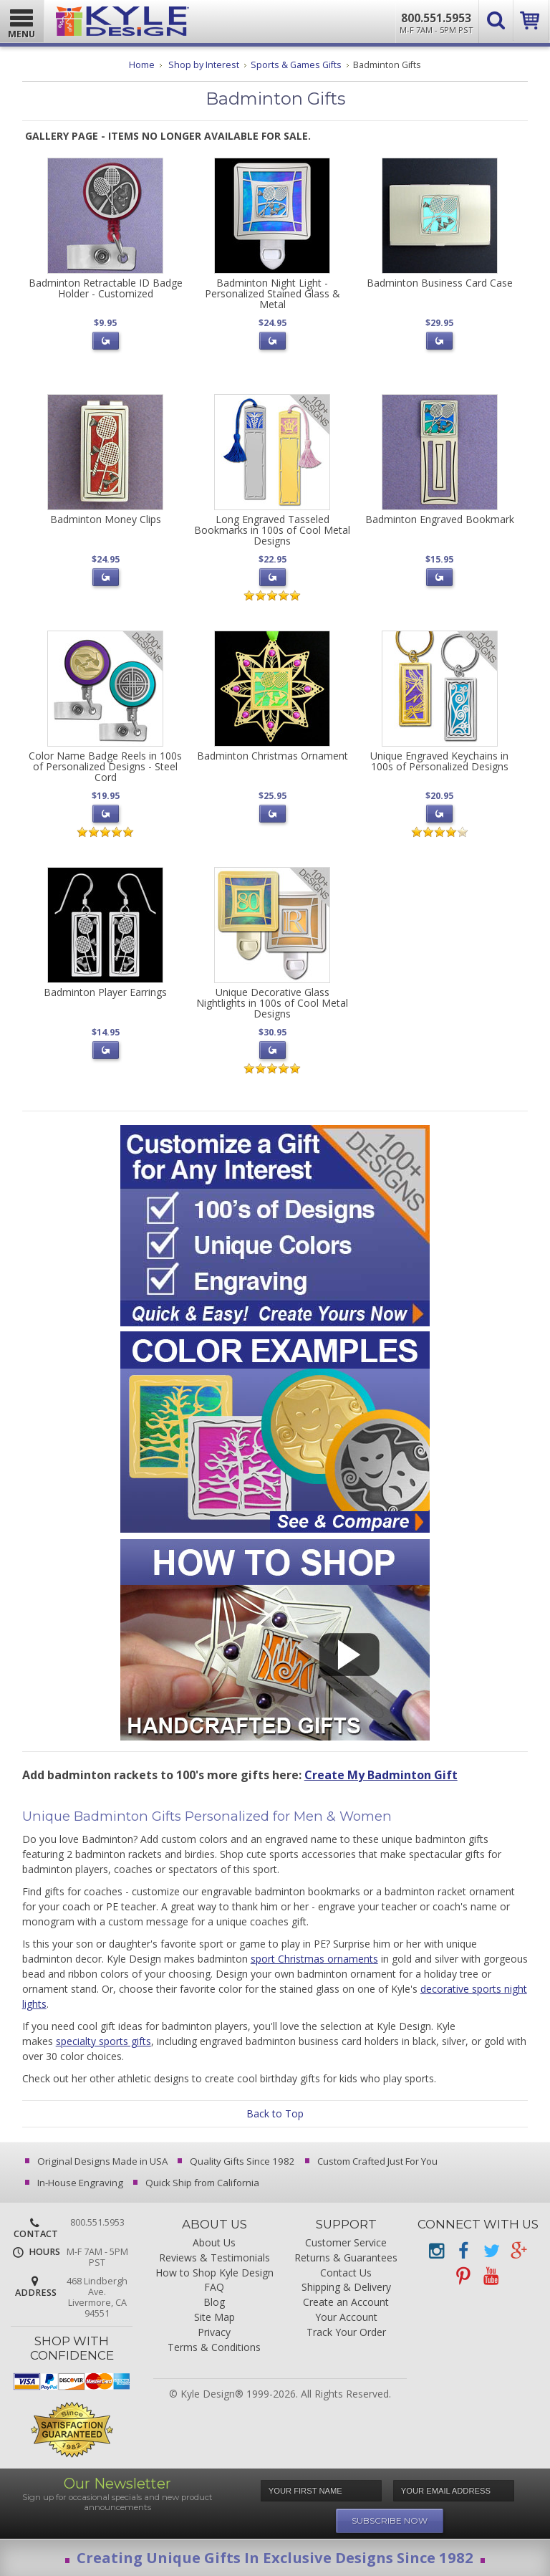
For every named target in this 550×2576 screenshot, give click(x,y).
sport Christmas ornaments (314, 1958)
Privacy (214, 2333)
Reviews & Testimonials (214, 2258)
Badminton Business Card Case (440, 282)
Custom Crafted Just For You (372, 2161)
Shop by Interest (203, 65)
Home (142, 65)
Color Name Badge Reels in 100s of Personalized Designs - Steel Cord (105, 767)
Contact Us (346, 2273)
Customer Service (346, 2243)
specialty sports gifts (103, 2041)
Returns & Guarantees (345, 2258)
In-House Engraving (75, 2182)
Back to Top (275, 2113)
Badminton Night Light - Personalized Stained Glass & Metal (272, 294)
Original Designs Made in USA (97, 2161)
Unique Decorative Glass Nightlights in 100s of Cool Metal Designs (272, 1003)
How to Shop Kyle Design (214, 2273)
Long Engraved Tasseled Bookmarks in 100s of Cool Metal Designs (272, 530)
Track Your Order (346, 2333)
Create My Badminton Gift (381, 1775)
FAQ (214, 2287)
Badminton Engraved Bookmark (439, 519)
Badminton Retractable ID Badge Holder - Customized (106, 288)
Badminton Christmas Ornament (272, 755)
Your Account (346, 2318)
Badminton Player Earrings (105, 992)
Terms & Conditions (214, 2348)
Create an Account (346, 2303)
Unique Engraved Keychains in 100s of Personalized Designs (439, 761)
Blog (214, 2303)
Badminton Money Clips (105, 519)
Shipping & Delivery (346, 2287)
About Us (214, 2243)
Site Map (214, 2318)
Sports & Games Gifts (296, 65)
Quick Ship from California (197, 2182)
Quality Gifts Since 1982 (237, 2161)
